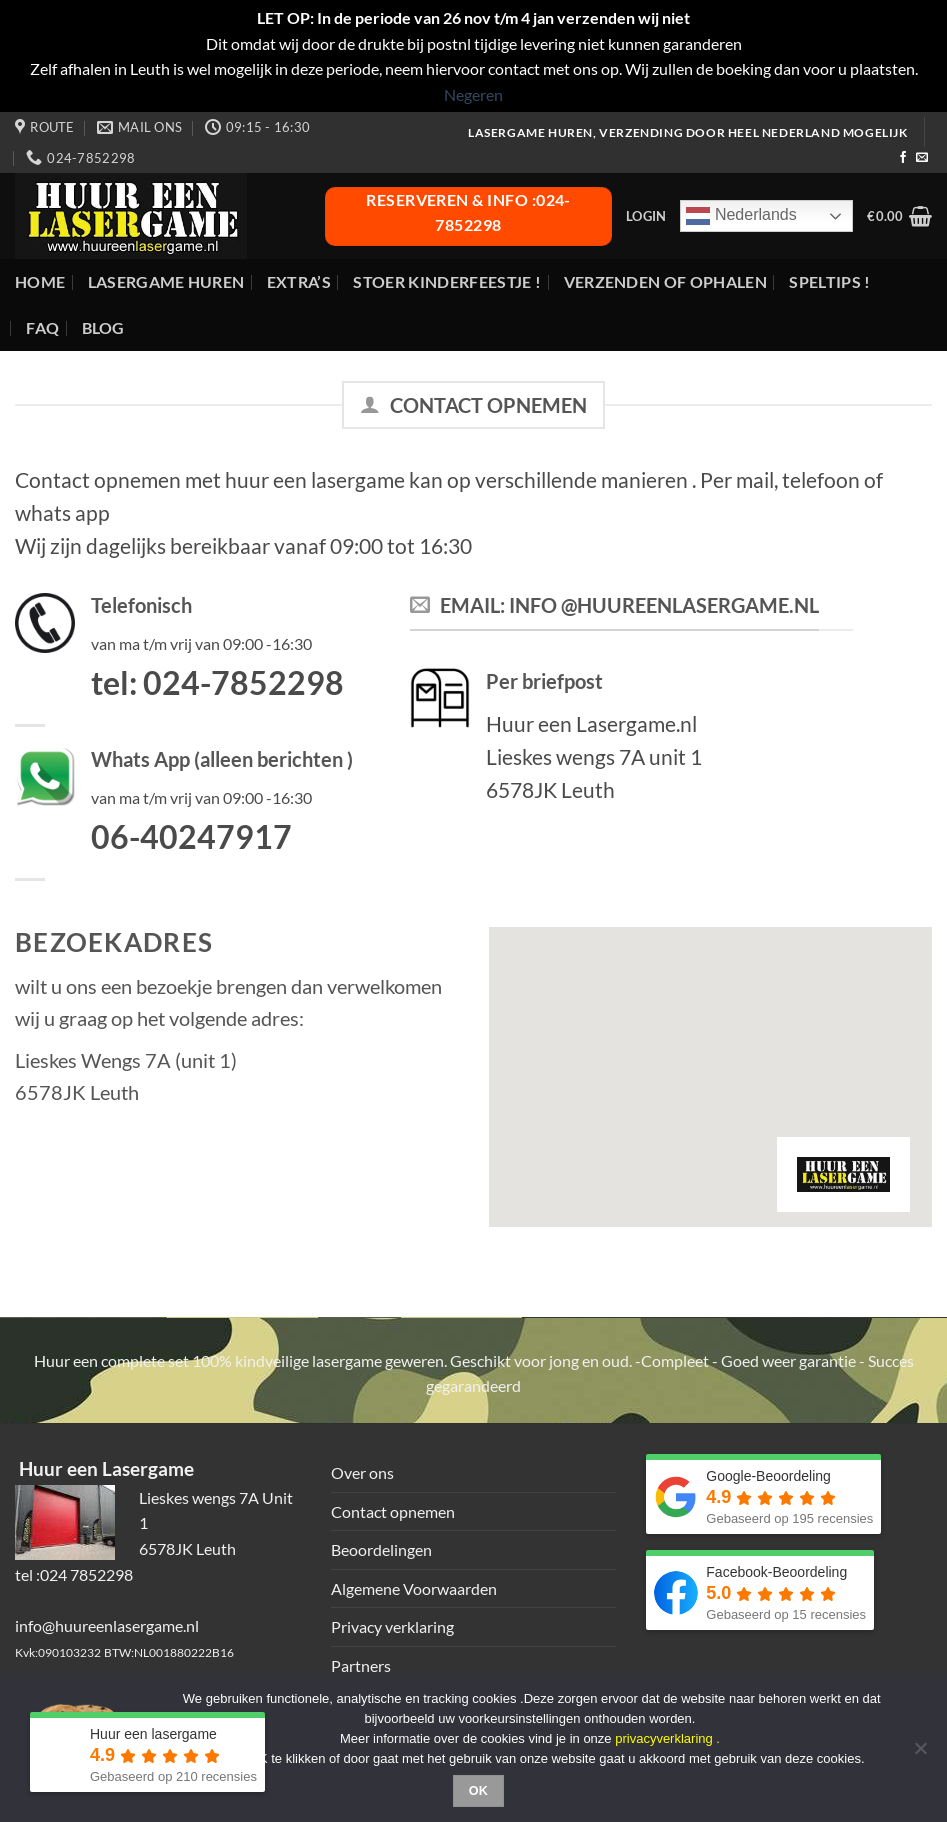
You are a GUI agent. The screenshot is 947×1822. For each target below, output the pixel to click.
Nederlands (741, 216)
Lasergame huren (166, 281)
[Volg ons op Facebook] (903, 158)
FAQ (42, 327)
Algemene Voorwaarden (414, 1588)
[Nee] (920, 1754)
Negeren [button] (473, 94)
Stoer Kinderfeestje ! (447, 281)
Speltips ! (829, 281)
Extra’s (299, 281)
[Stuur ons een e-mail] (922, 158)
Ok (479, 1791)
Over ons (362, 1472)
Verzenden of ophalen (665, 281)
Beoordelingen (381, 1549)
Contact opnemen (393, 1511)
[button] (646, 216)
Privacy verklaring (392, 1626)
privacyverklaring (664, 1738)
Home (40, 281)
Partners (361, 1665)
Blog (103, 327)
